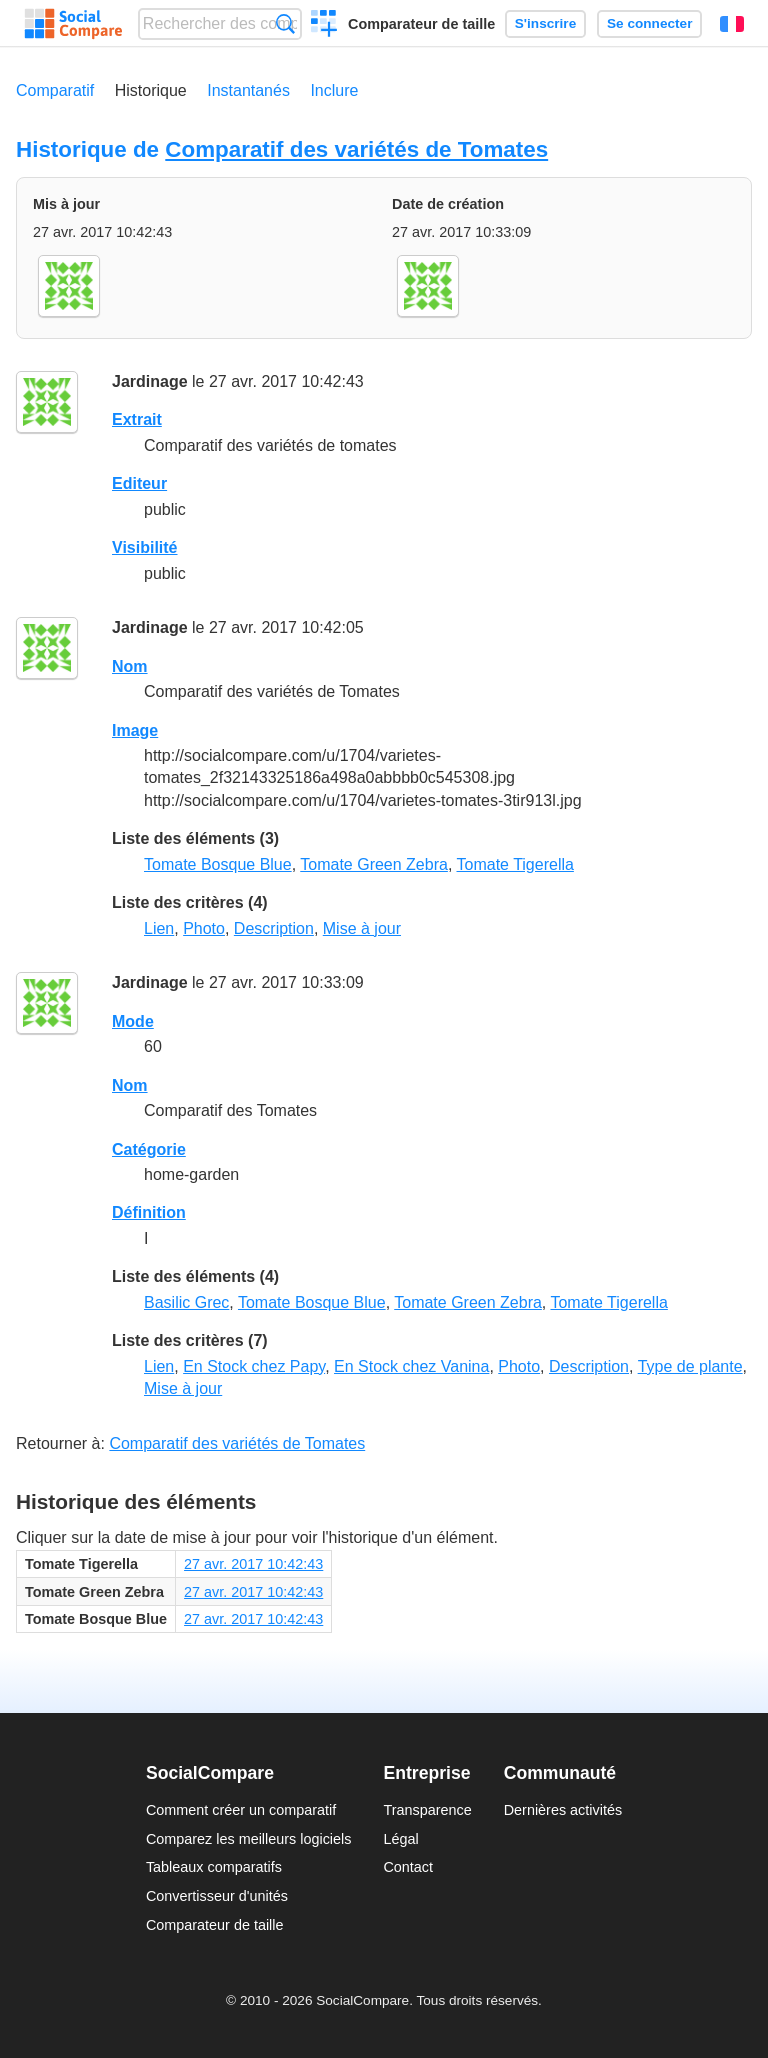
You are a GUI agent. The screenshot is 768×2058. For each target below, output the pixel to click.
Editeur (139, 483)
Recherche (285, 23)
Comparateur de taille (421, 24)
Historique (151, 90)
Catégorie (149, 1149)
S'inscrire (545, 23)
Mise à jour (362, 928)
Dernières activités (563, 1810)
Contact (408, 1867)
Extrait (137, 419)
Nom (130, 666)
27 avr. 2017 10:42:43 (253, 1564)
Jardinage (150, 381)
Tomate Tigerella (515, 864)
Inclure (334, 90)
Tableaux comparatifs (214, 1867)
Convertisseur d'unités (217, 1896)
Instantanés (248, 90)
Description (274, 928)
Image (135, 730)
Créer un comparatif (324, 26)
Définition (149, 1212)
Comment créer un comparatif (241, 1810)
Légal (400, 1839)
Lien (159, 928)
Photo (204, 928)
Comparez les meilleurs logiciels (249, 1839)
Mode (133, 1021)
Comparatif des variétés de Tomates (356, 149)
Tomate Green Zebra (374, 864)
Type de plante (690, 1366)
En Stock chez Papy (254, 1366)
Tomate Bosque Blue (218, 864)
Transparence (427, 1810)
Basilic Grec (186, 1302)
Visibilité (145, 547)
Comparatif (55, 90)
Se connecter (649, 23)
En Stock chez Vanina (411, 1366)
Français (732, 24)
